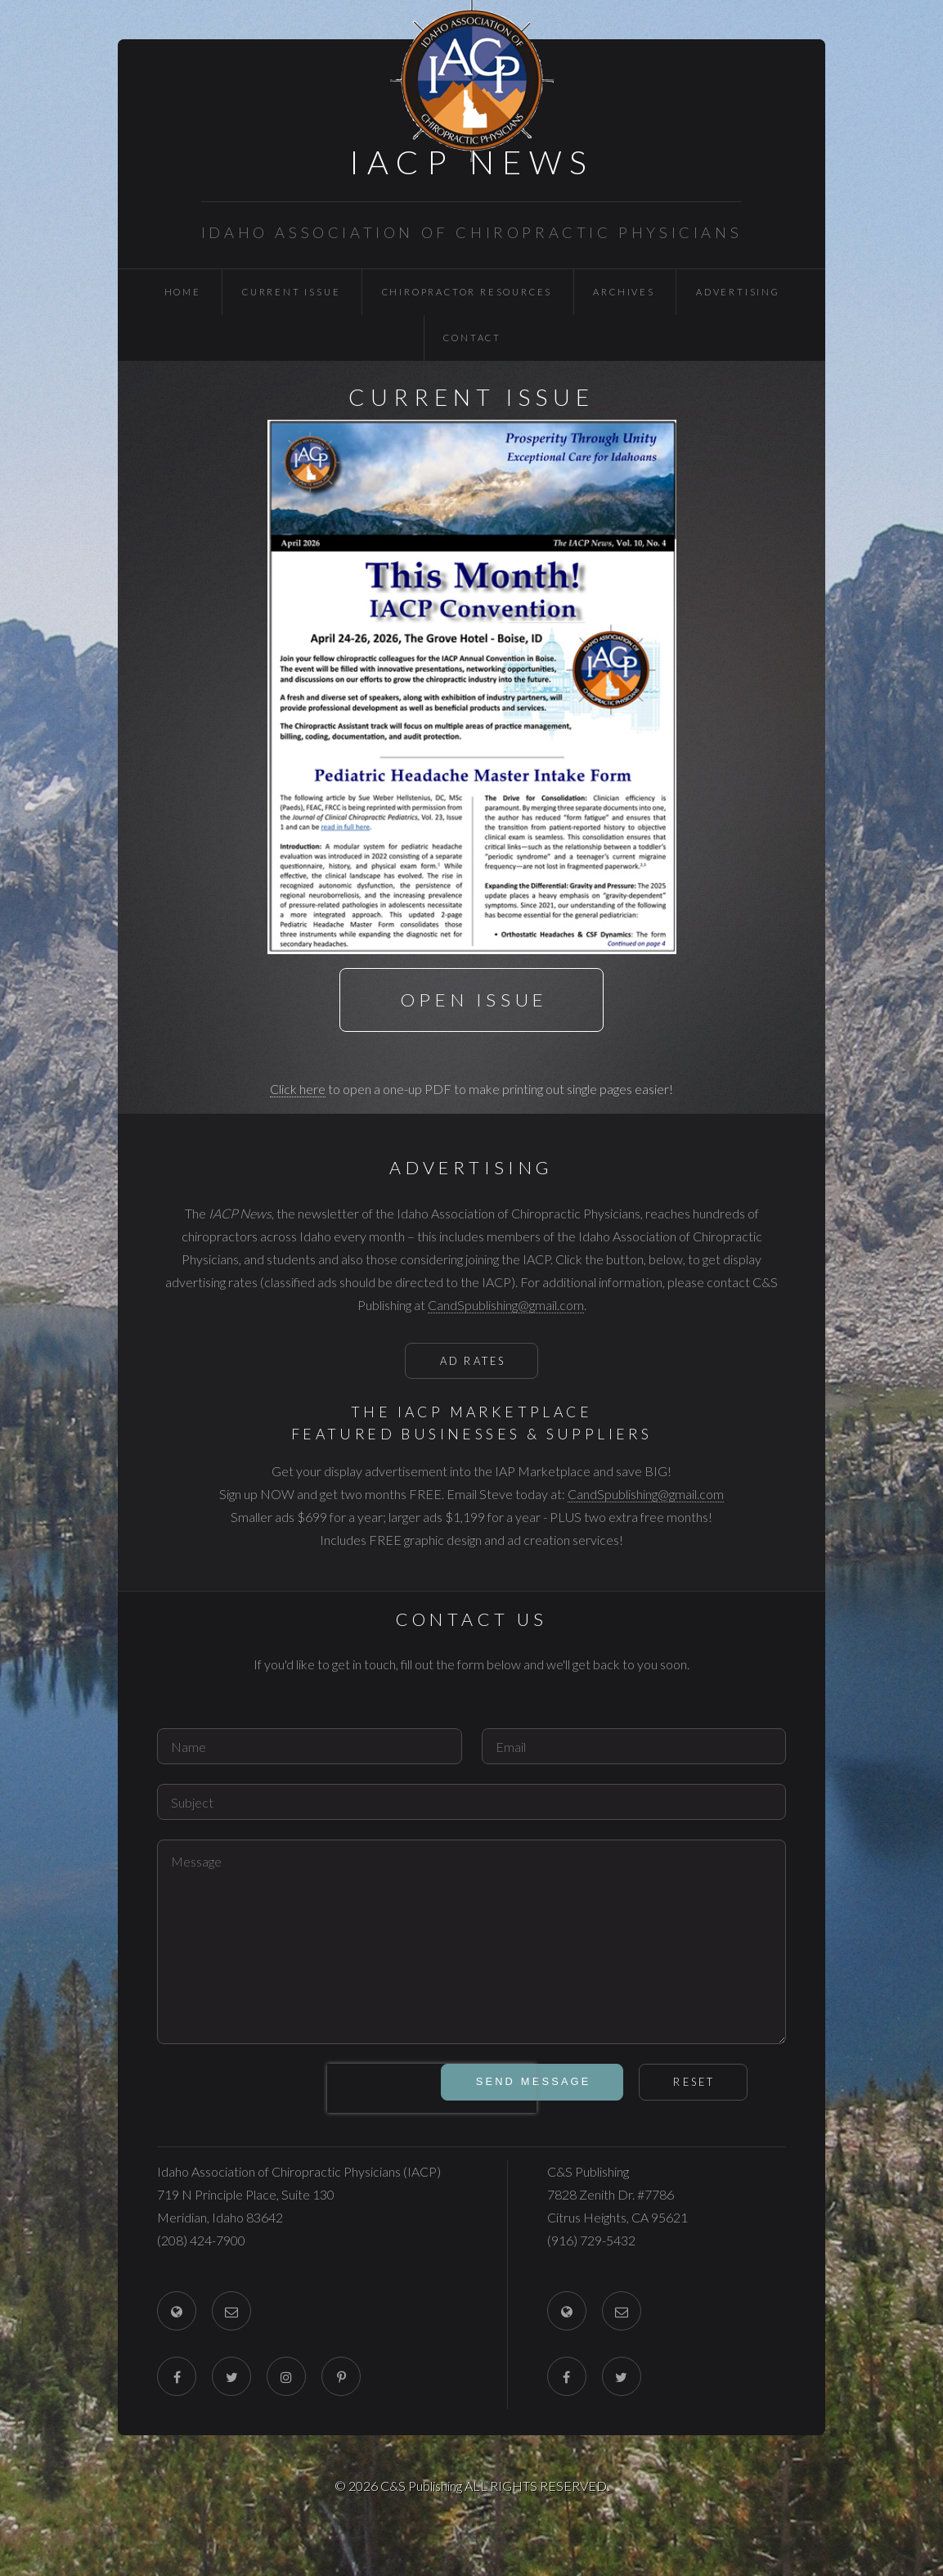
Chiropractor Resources (467, 291)
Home (182, 291)
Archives (623, 291)
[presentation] (432, 2088)
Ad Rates (473, 1360)
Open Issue (474, 1000)
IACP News (472, 162)
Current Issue (291, 291)
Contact (472, 337)
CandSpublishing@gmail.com (506, 1305)
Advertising (738, 291)
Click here (298, 1089)
